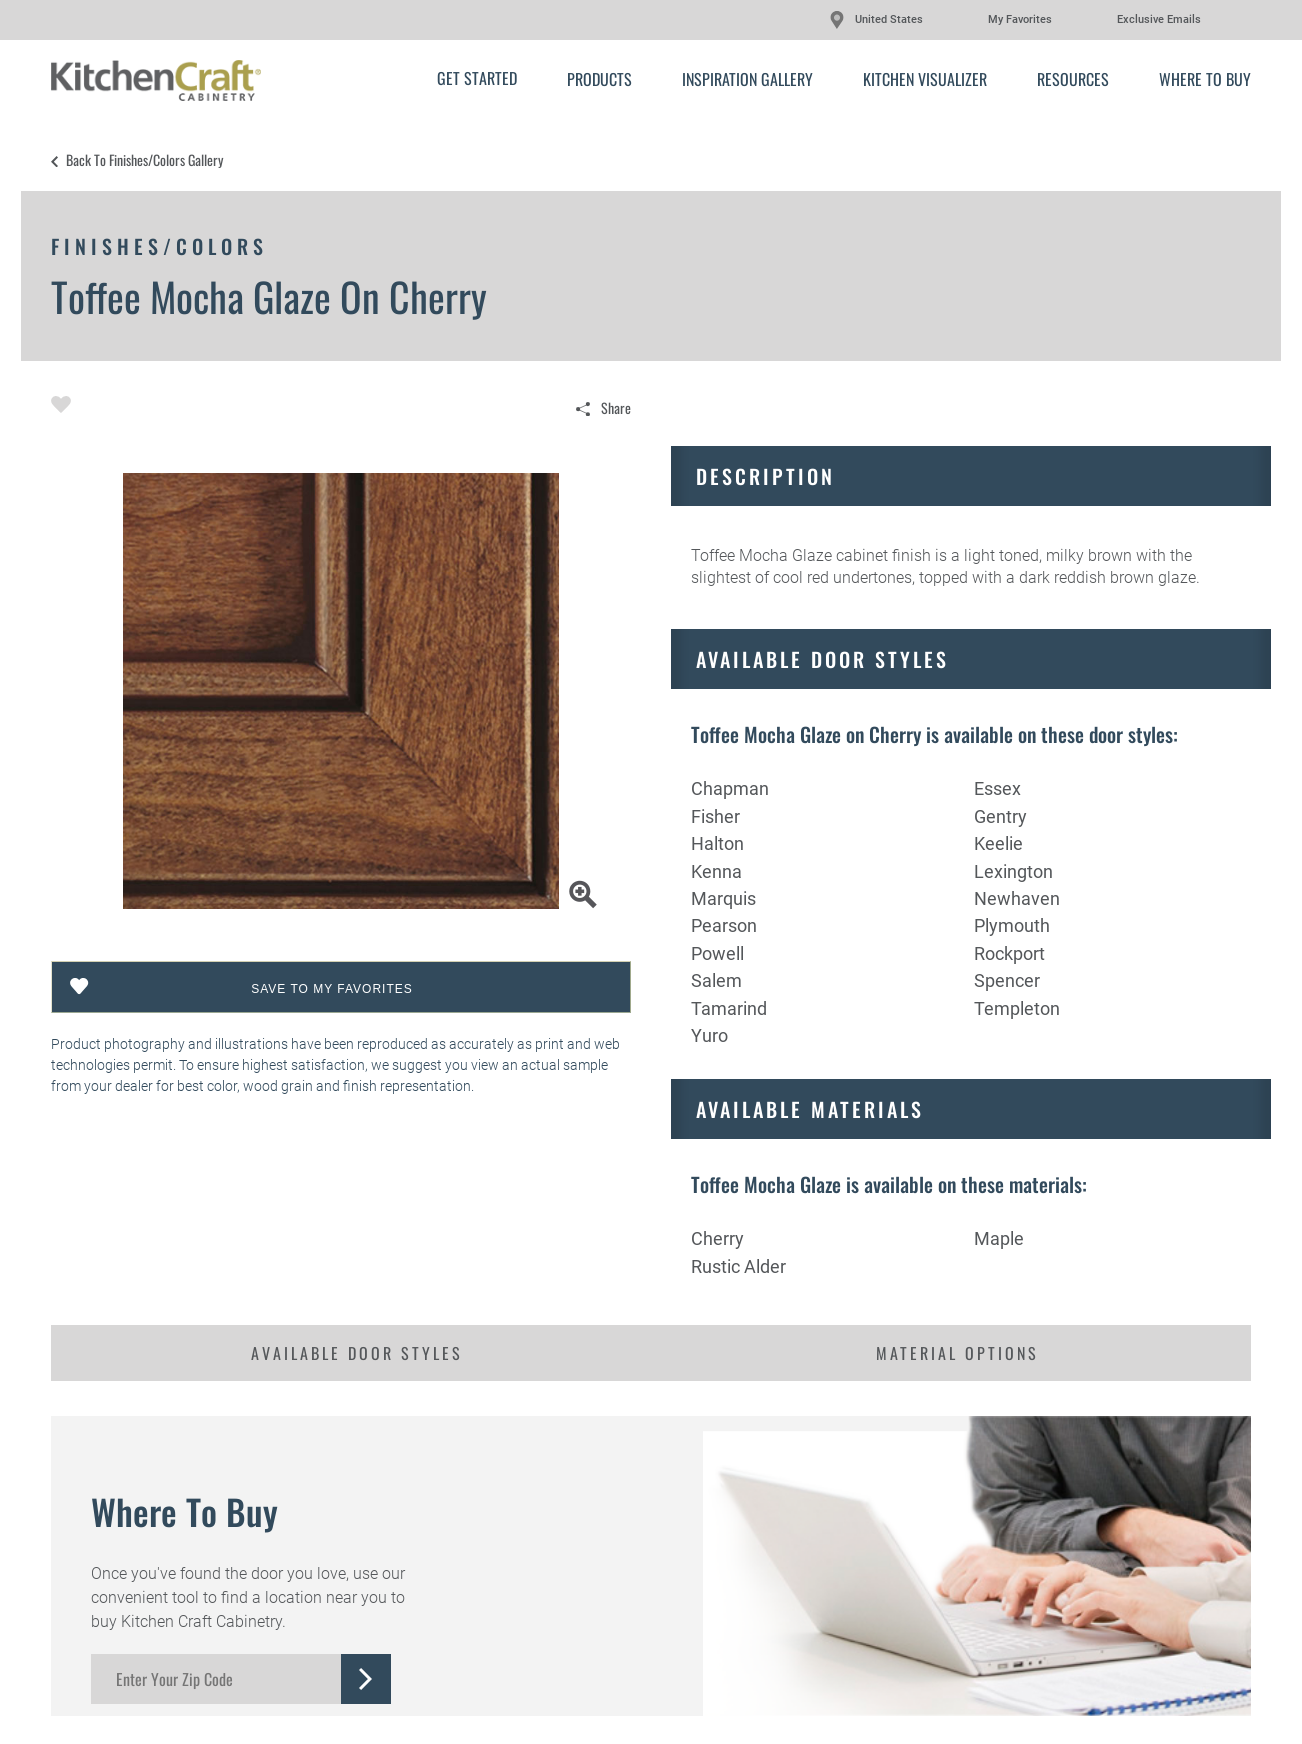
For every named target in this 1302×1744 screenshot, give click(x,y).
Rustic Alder (738, 1266)
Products (599, 79)
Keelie (998, 843)
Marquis (723, 898)
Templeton (1017, 1008)
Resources (1073, 79)
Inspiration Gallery (747, 79)
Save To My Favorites (332, 989)
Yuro (709, 1035)
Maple (999, 1238)
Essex (997, 788)
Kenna (716, 871)
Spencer (1007, 980)
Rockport (1009, 953)
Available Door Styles (357, 1353)
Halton (717, 843)
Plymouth (1012, 925)
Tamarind (729, 1008)
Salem (716, 980)
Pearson (724, 925)
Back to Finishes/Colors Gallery (144, 160)
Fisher (715, 816)
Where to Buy (1205, 79)
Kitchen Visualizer (925, 79)
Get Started (477, 78)
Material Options (957, 1353)
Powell (717, 953)
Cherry (717, 1238)
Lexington (1013, 871)
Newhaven (1017, 898)
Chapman (730, 788)
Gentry (1000, 816)
